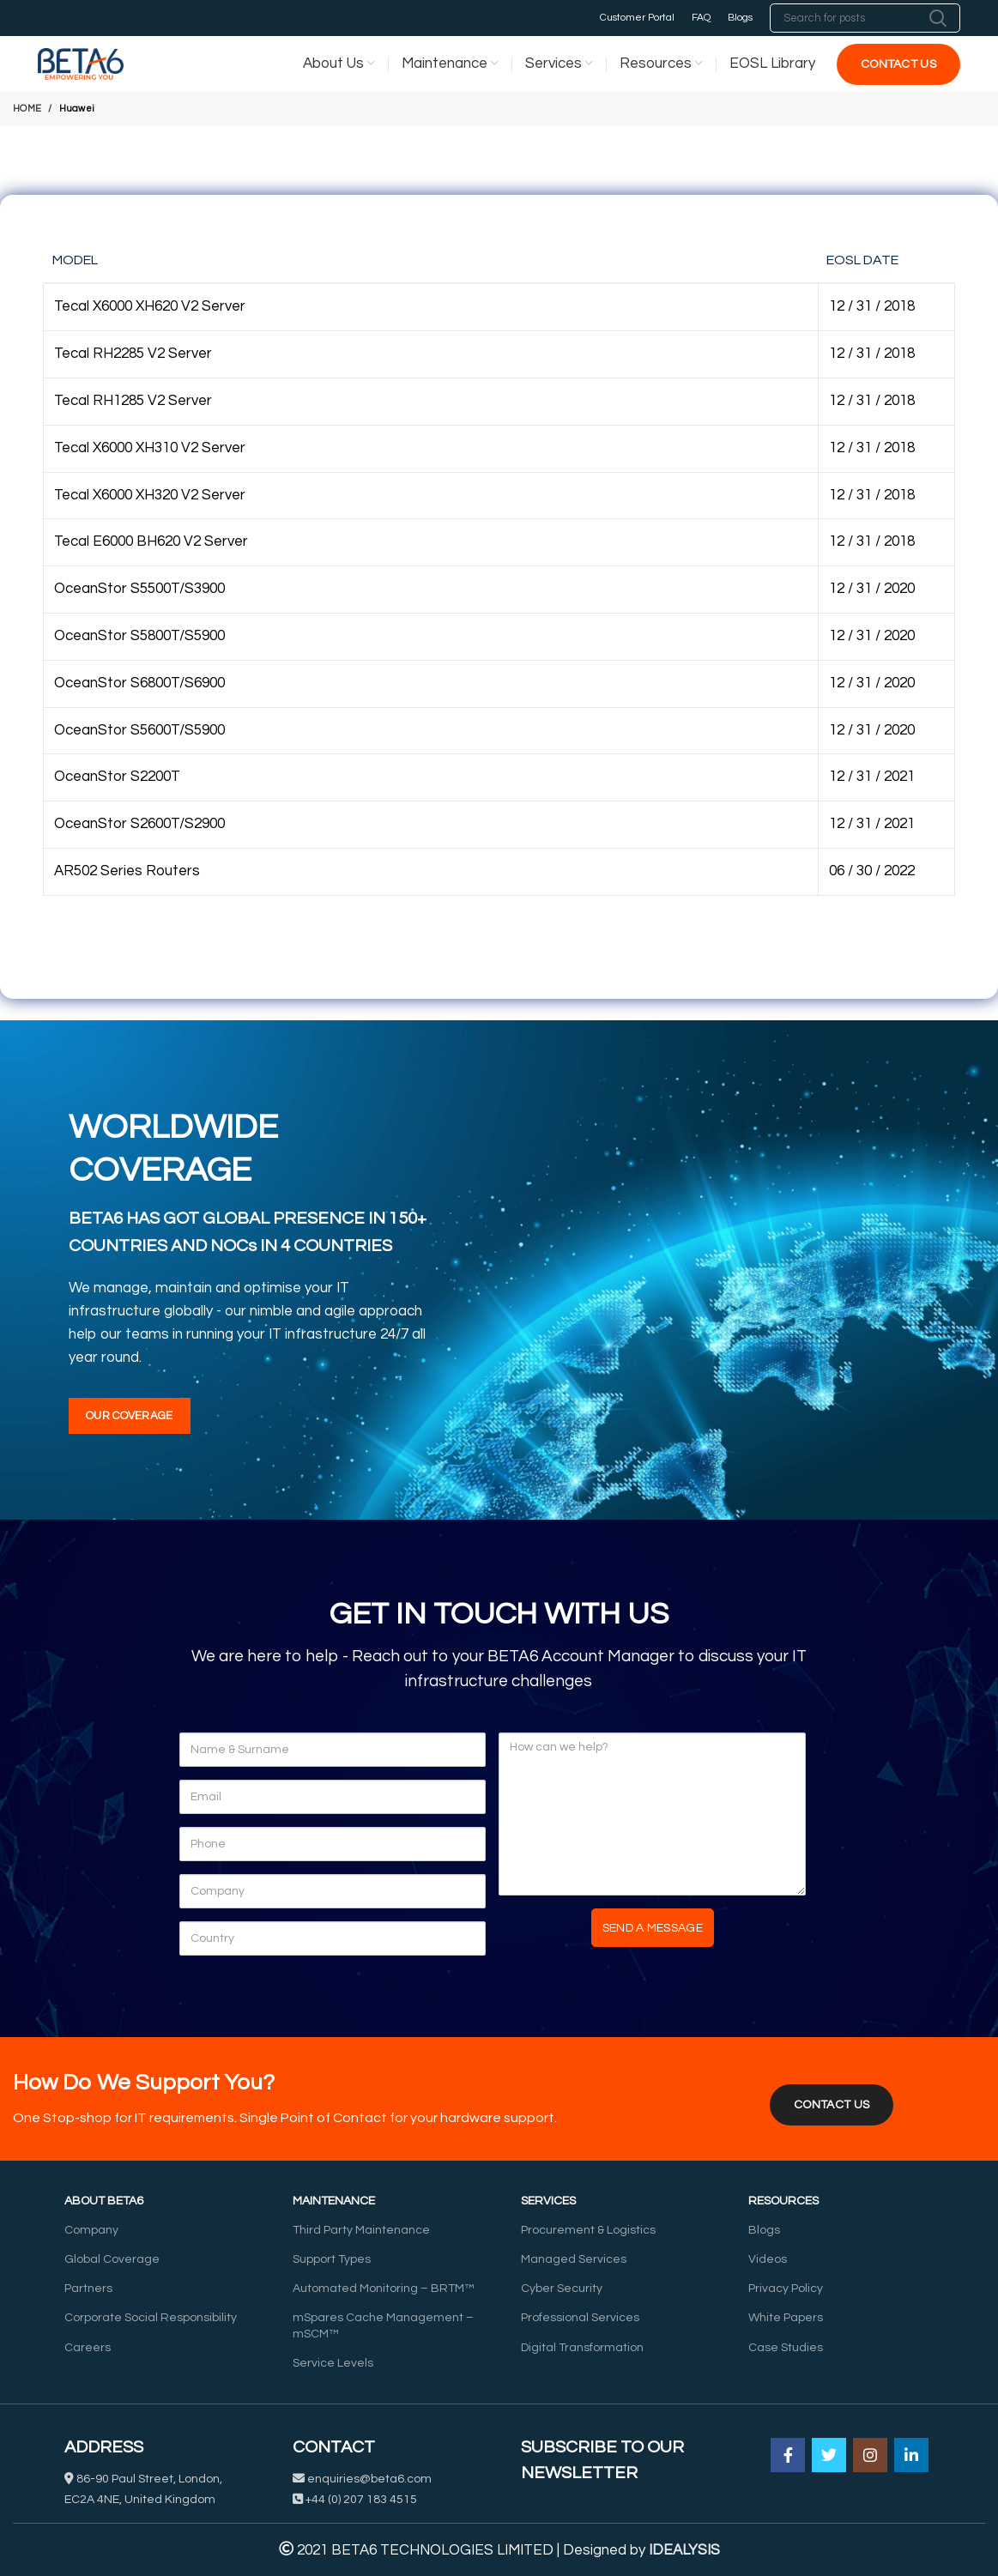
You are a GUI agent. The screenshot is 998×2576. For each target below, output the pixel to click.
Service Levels (333, 2363)
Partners (88, 2289)
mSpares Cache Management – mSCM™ (383, 2325)
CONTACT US (831, 2105)
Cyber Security (561, 2289)
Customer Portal (637, 17)
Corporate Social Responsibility (150, 2318)
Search (937, 18)
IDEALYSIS (684, 2550)
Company (91, 2230)
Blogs (740, 17)
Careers (87, 2348)
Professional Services (580, 2318)
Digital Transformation (582, 2348)
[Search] (865, 18)
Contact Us (898, 64)
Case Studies (785, 2348)
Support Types (332, 2259)
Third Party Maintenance (361, 2230)
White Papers (785, 2318)
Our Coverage (129, 1416)
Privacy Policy (785, 2289)
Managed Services (573, 2259)
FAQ (701, 17)
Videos (767, 2259)
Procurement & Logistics (588, 2230)
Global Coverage (112, 2259)
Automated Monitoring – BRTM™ (383, 2289)
